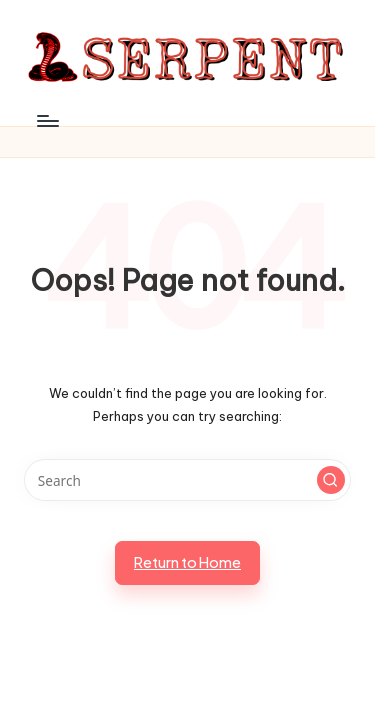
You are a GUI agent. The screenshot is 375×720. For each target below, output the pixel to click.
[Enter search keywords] (187, 480)
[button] (331, 480)
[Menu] (47, 120)
